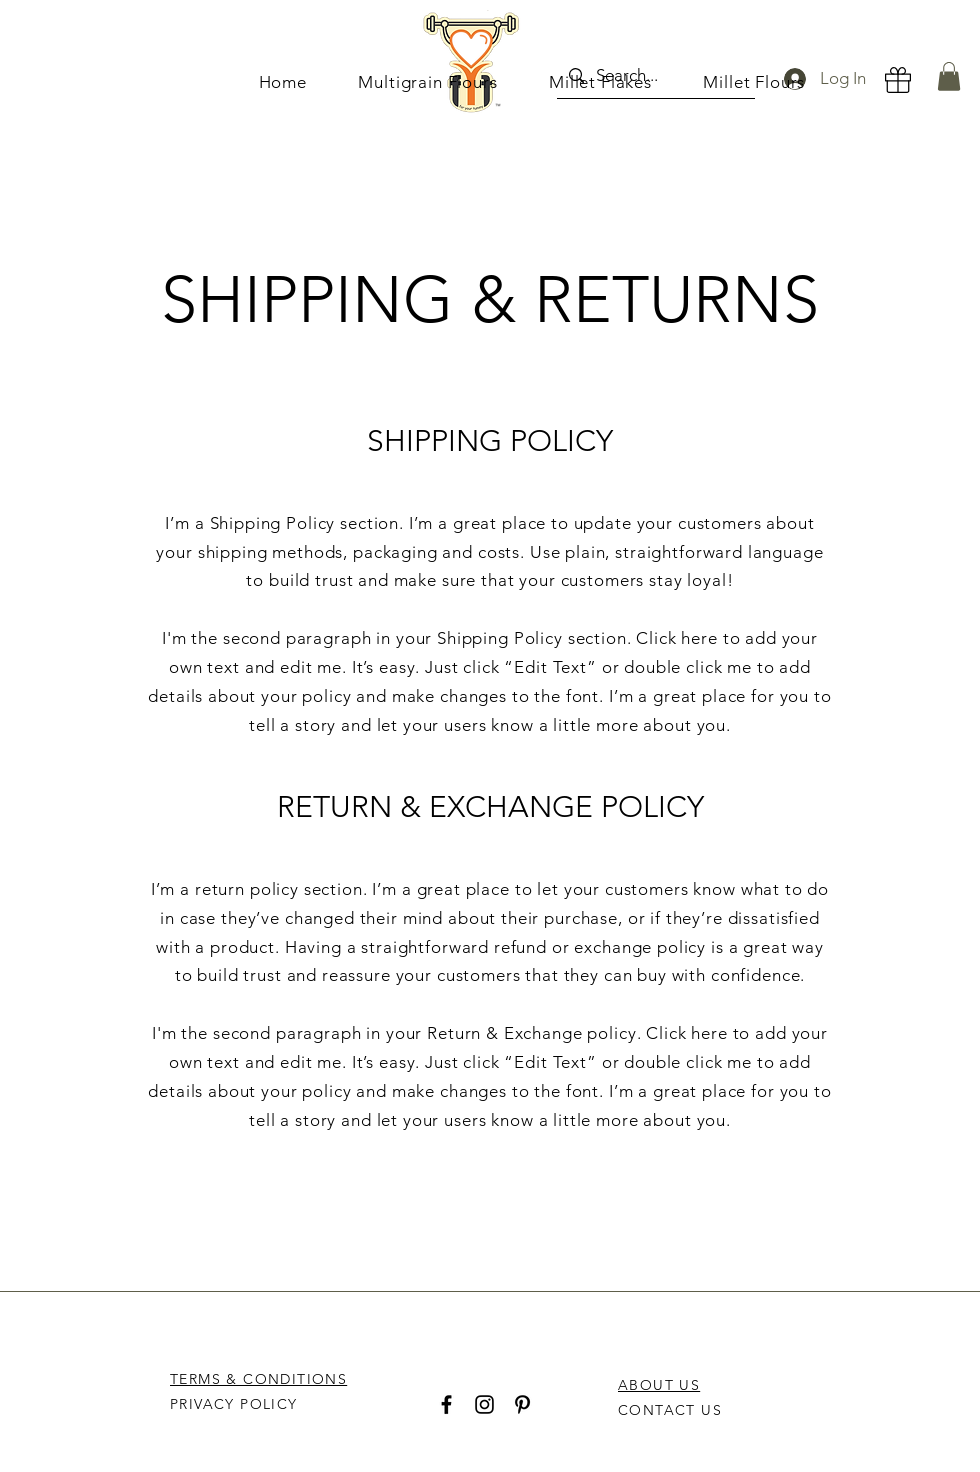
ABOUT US (659, 1385)
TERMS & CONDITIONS (258, 1379)
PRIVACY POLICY (236, 1404)
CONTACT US (670, 1410)
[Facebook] (446, 1404)
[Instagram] (484, 1404)
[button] (949, 76)
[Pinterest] (522, 1404)
